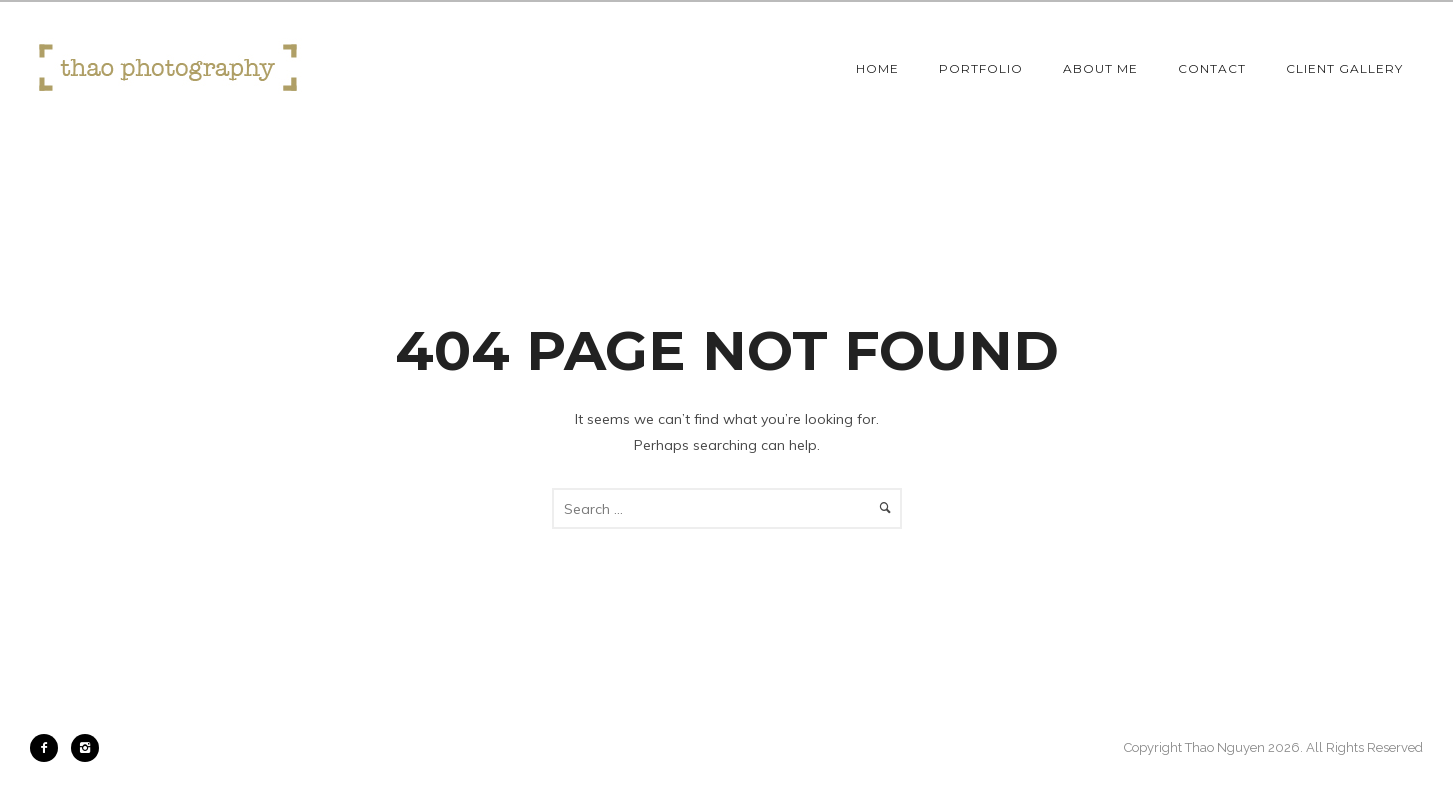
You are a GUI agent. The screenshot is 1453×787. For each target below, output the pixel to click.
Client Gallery (1344, 68)
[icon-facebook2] (49, 748)
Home (877, 68)
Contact (1212, 68)
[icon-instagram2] (85, 748)
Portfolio (981, 68)
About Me (1100, 68)
